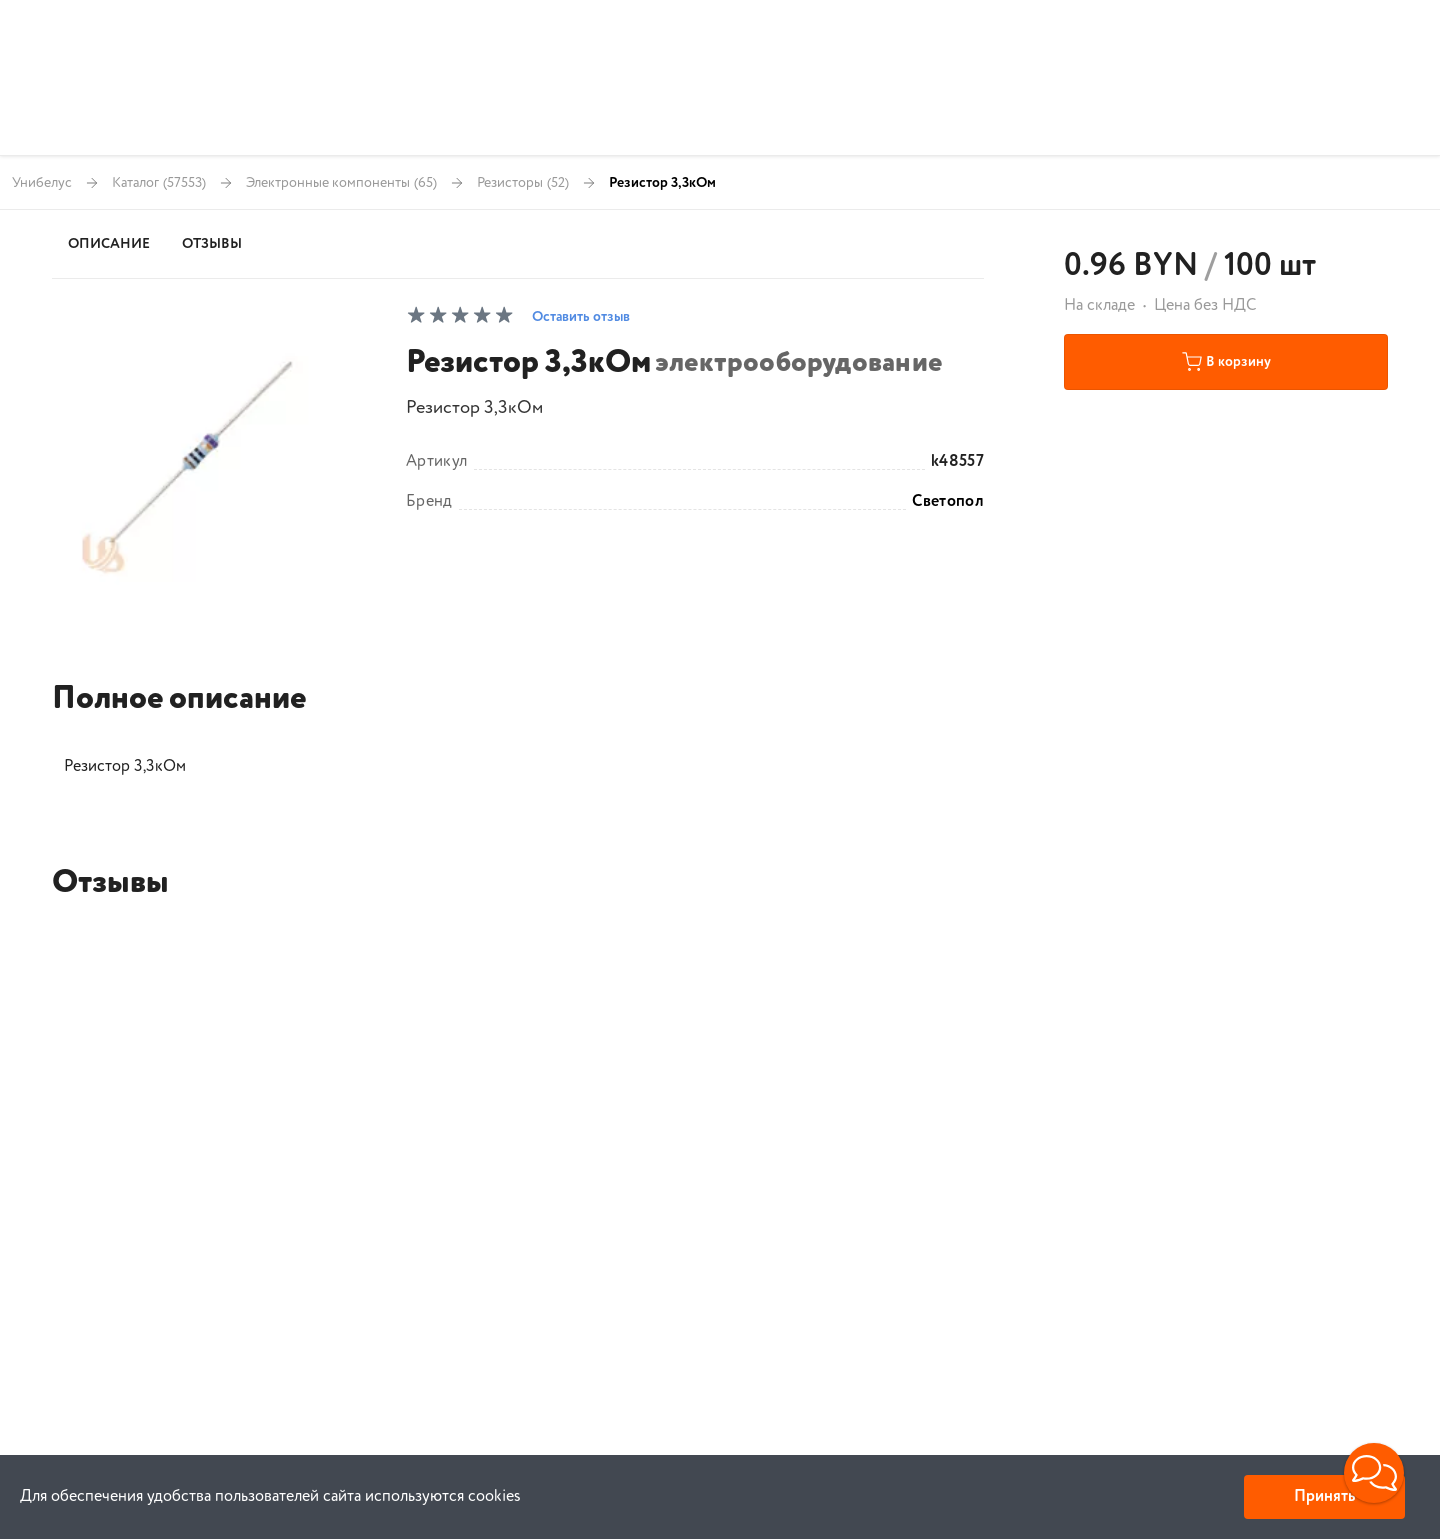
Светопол (948, 502)
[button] (1374, 1473)
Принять (1324, 1496)
